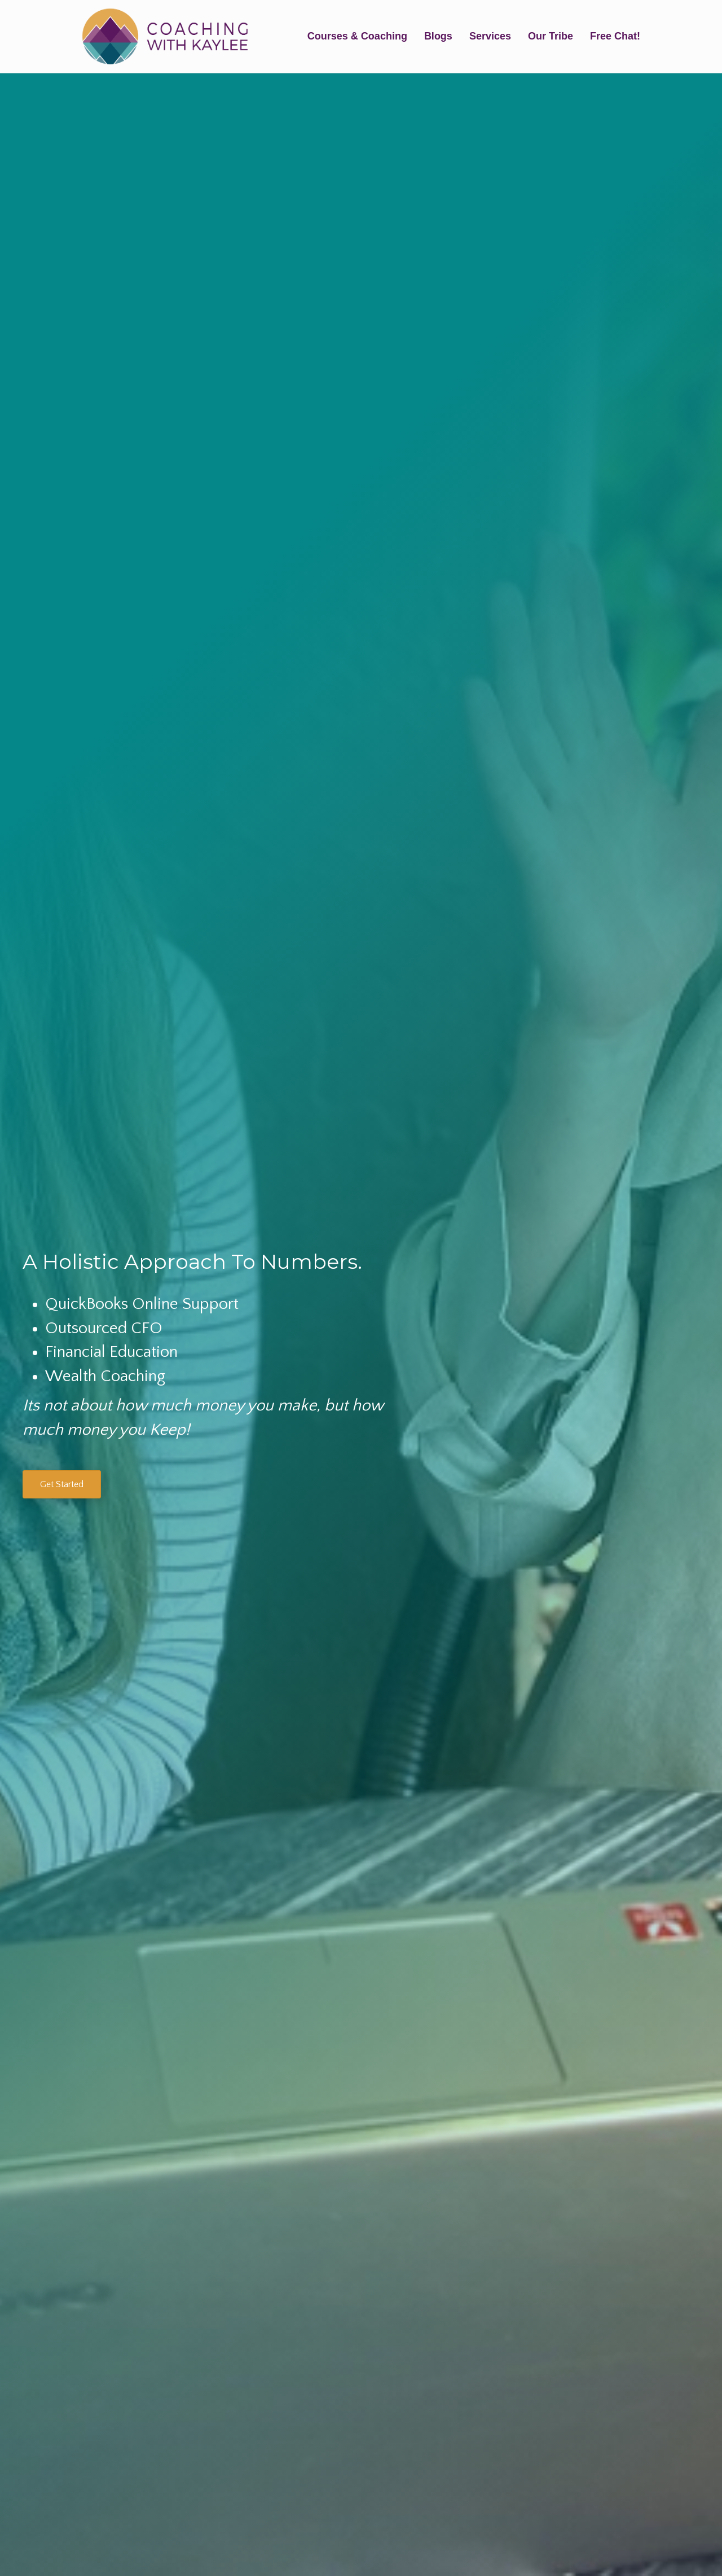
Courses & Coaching (357, 36)
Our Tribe (550, 36)
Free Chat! (615, 36)
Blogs (438, 36)
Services (490, 36)
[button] (62, 1484)
